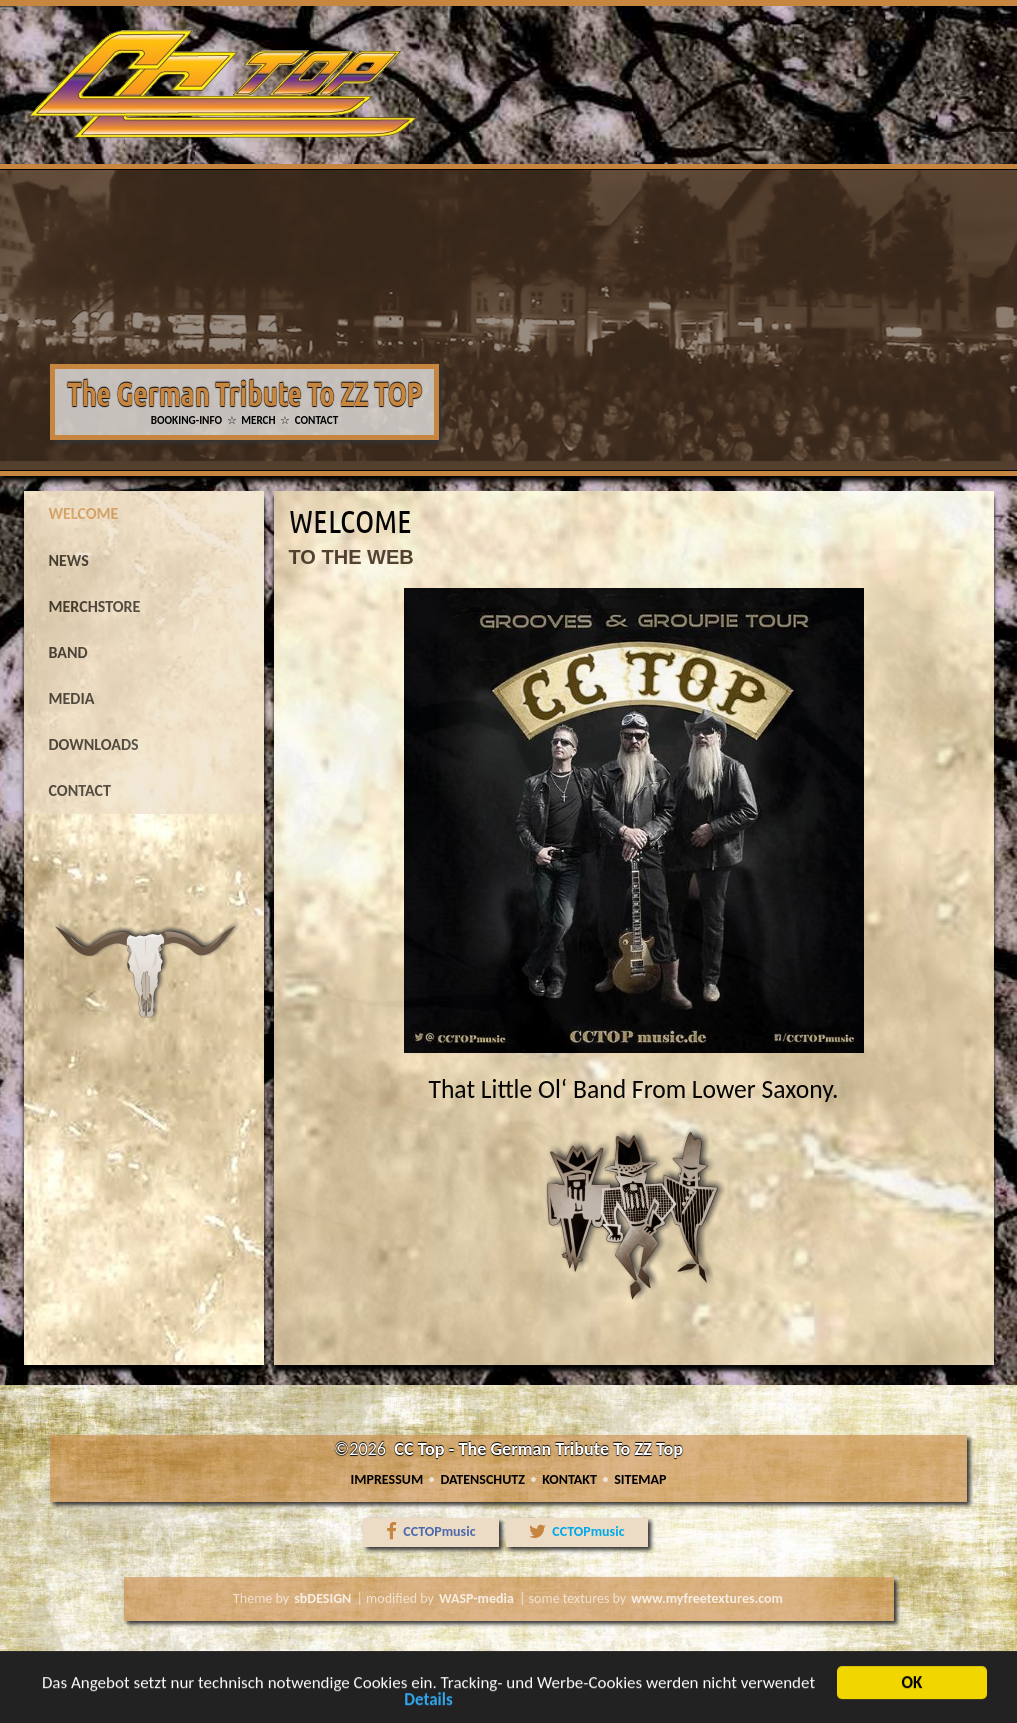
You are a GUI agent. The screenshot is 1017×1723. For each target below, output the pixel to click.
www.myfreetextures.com (708, 1598)
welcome (84, 513)
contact (80, 790)
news (69, 560)
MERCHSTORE (95, 606)
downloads (94, 744)
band (68, 652)
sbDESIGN (321, 1598)
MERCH (258, 420)
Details (428, 1708)
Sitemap (640, 1479)
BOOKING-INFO (186, 420)
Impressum (387, 1479)
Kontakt (569, 1479)
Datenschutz (482, 1479)
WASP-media (475, 1598)
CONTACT (317, 420)
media (72, 698)
